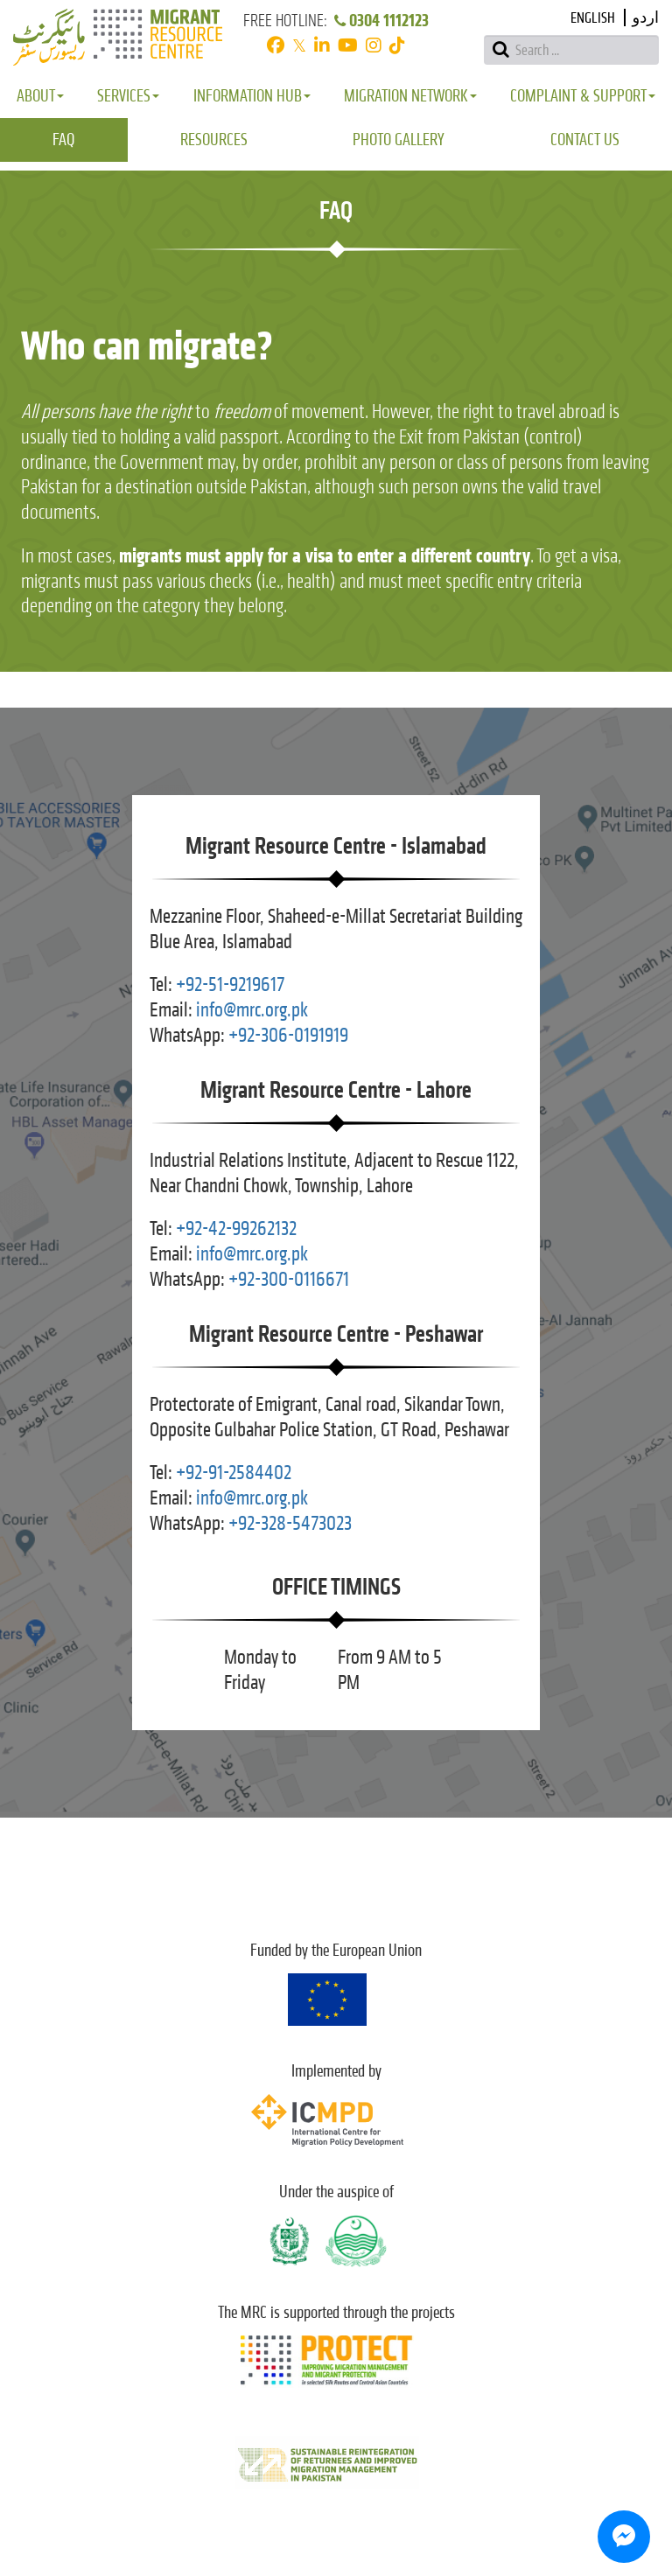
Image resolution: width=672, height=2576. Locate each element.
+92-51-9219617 (230, 984)
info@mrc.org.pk (252, 1010)
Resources (214, 139)
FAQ (63, 139)
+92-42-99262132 (236, 1228)
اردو (646, 18)
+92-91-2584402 (233, 1472)
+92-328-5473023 (290, 1523)
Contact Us (585, 139)
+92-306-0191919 (288, 1035)
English (592, 18)
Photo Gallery (398, 139)
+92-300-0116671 (288, 1279)
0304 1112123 (380, 20)
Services (128, 96)
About (40, 96)
